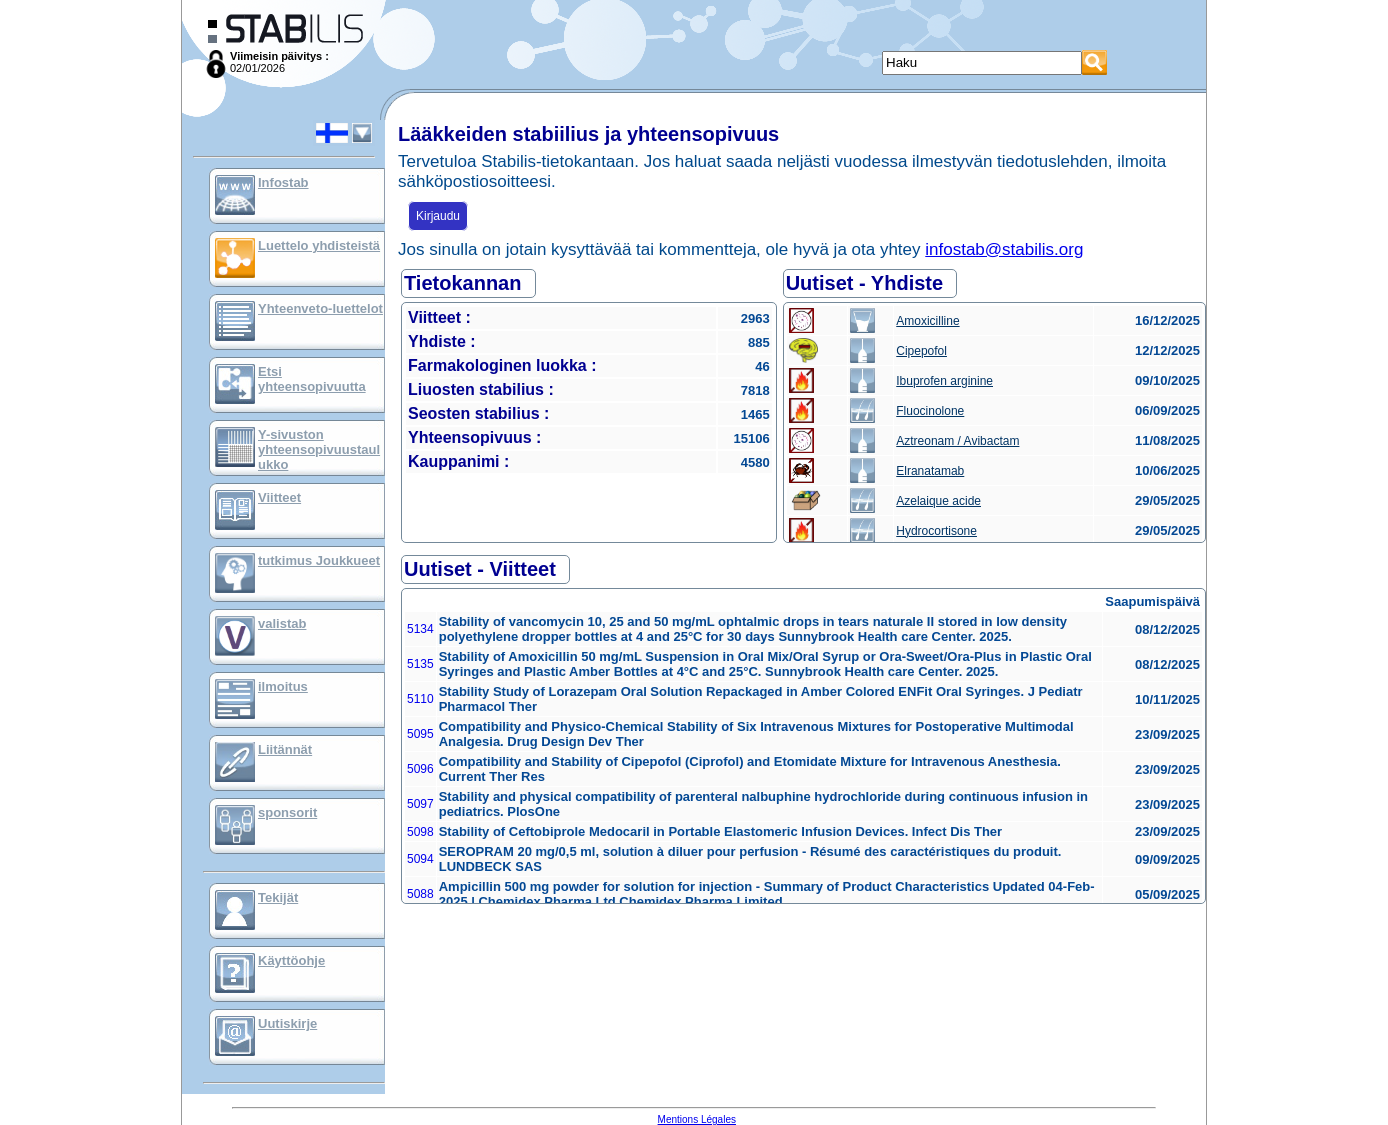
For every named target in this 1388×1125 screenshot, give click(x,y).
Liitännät (285, 749)
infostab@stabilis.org (1004, 249)
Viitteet (279, 497)
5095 (420, 734)
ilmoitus (283, 686)
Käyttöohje (291, 960)
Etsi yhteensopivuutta (312, 379)
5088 (420, 894)
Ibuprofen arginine (944, 381)
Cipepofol (921, 351)
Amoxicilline (927, 321)
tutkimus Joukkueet (319, 560)
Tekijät (278, 897)
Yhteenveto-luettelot (320, 308)
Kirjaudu (438, 216)
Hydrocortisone (936, 531)
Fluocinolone (930, 411)
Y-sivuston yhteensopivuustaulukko (319, 449)
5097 (420, 804)
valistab (282, 623)
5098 (420, 832)
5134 (420, 629)
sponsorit (287, 812)
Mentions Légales (697, 1119)
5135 (420, 664)
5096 (420, 769)
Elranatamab (930, 471)
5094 (420, 859)
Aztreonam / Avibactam (957, 441)
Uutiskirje (287, 1023)
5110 (420, 699)
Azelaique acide (938, 501)
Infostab (283, 182)
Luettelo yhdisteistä (319, 245)
